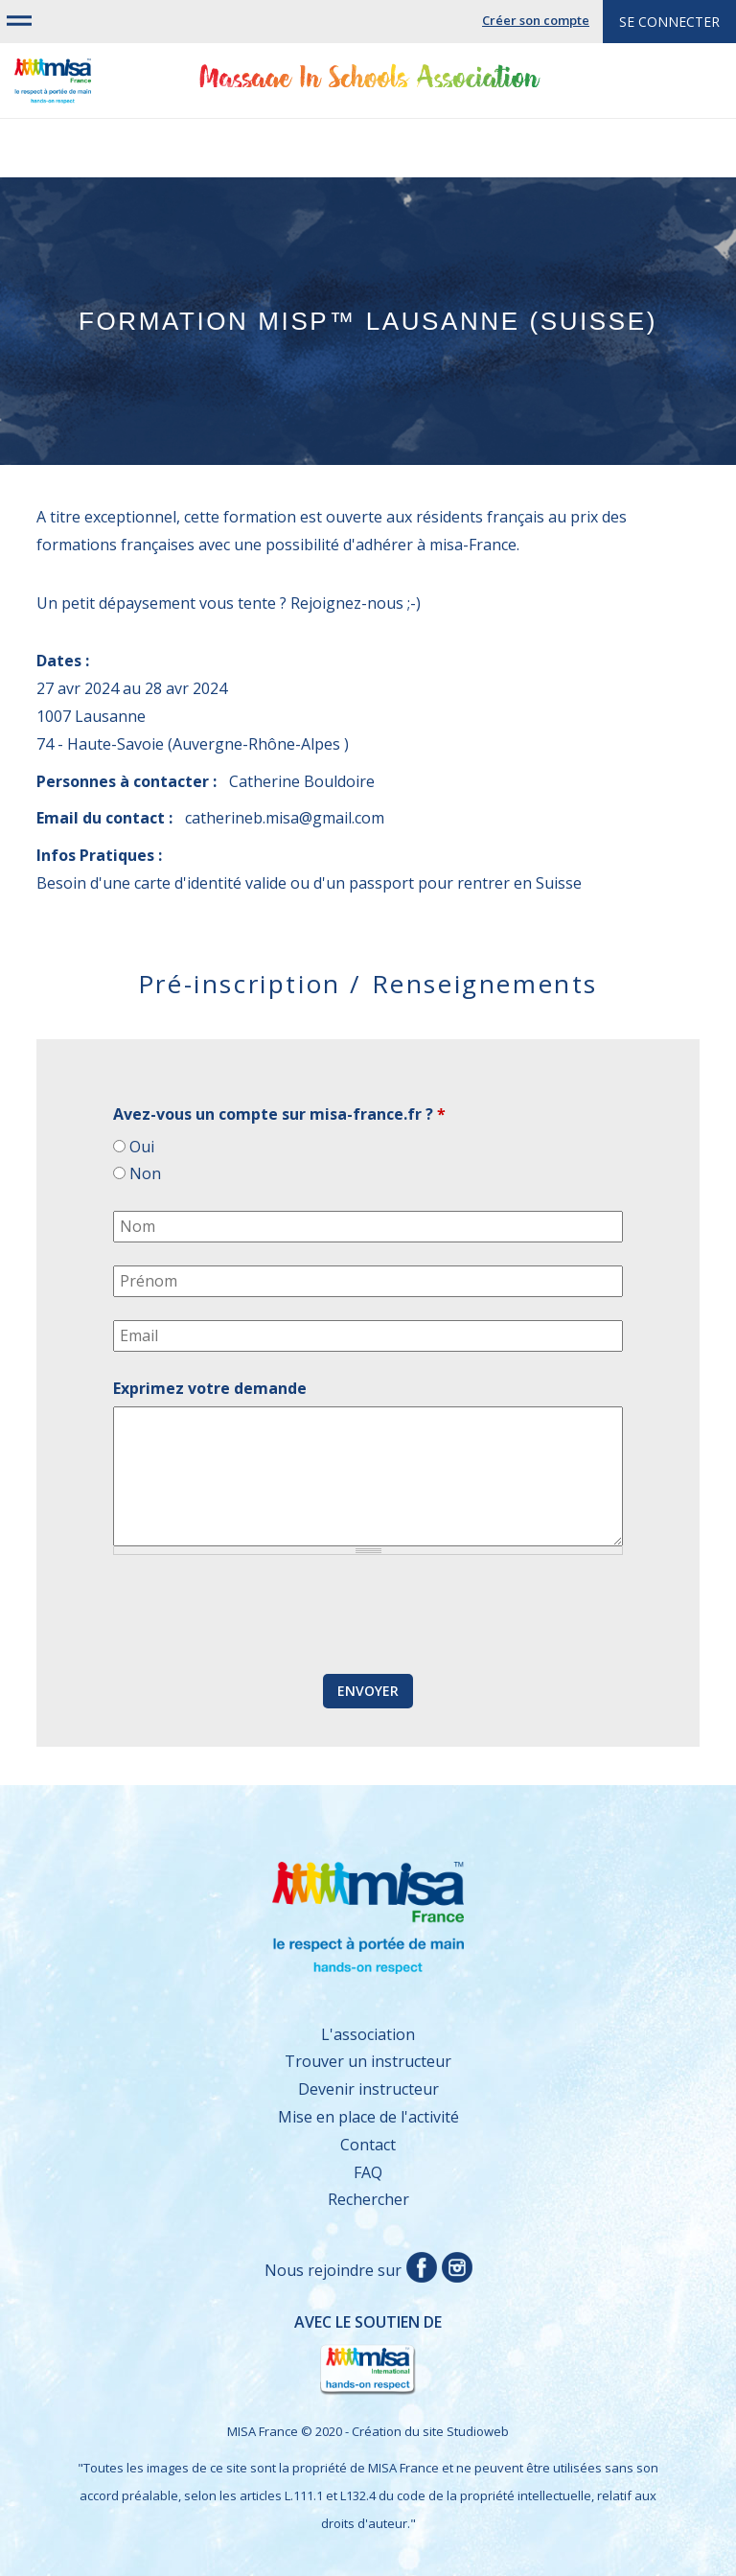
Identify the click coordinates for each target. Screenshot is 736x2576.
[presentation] (258, 1615)
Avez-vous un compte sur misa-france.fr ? (279, 1114)
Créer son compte (535, 20)
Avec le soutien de (249, 2355)
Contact (368, 2144)
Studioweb (478, 2431)
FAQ (368, 2172)
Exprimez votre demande (210, 1388)
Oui (141, 1146)
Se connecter (669, 21)
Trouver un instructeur (368, 2061)
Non (145, 1173)
